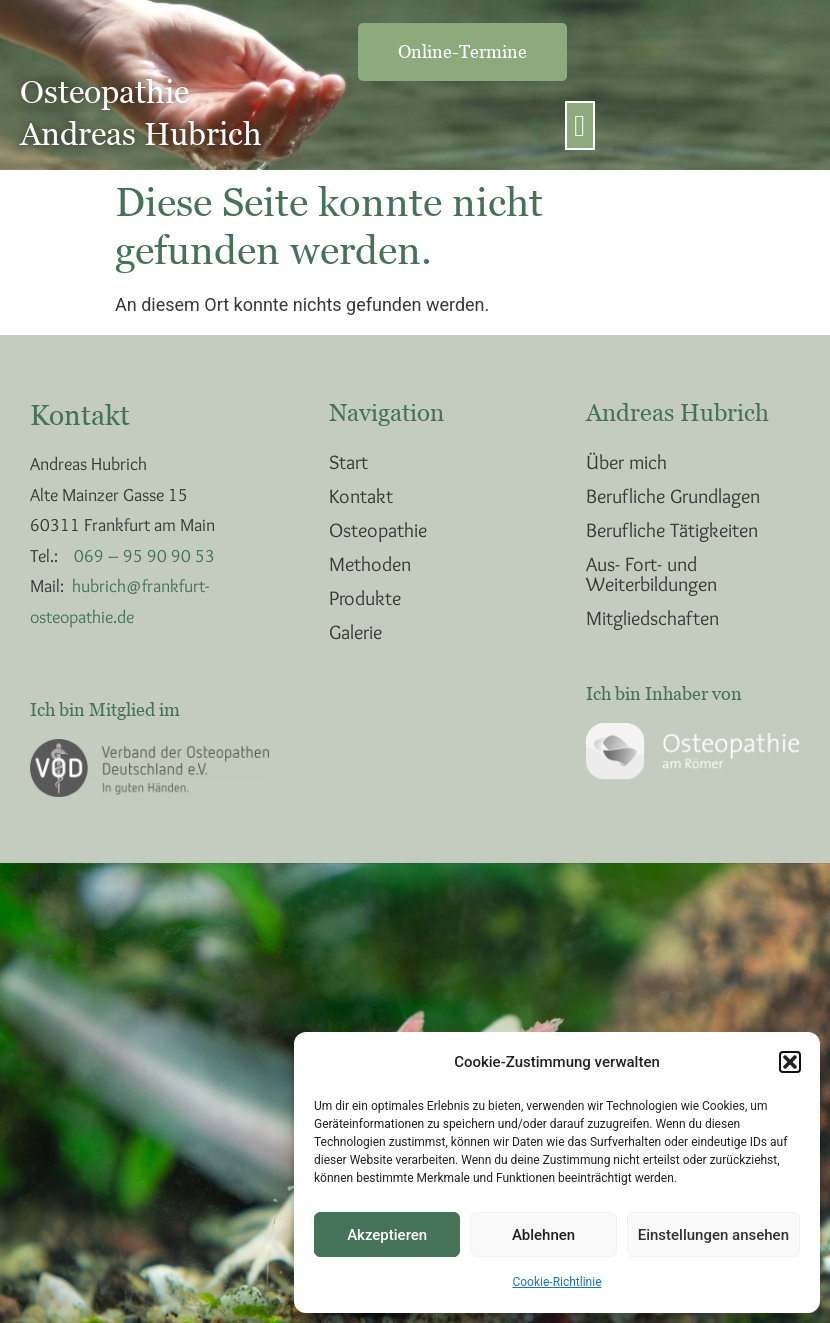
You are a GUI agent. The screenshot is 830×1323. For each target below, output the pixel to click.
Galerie (355, 632)
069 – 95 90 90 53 (144, 556)
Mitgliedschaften (652, 618)
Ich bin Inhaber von (664, 693)
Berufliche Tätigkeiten (672, 530)
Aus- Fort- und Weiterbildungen (651, 574)
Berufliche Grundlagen (673, 496)
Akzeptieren (387, 1235)
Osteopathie (378, 530)
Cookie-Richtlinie (556, 1282)
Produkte (365, 598)
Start (348, 462)
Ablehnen (543, 1235)
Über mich (626, 462)
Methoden (370, 564)
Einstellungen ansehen (713, 1235)
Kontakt (361, 496)
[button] (790, 1062)
